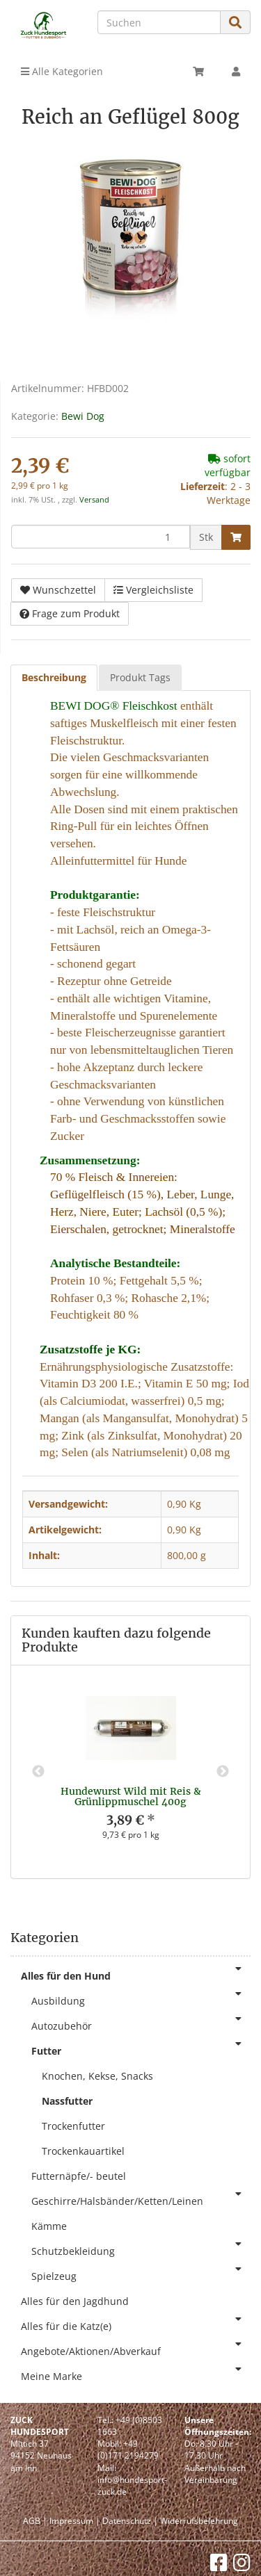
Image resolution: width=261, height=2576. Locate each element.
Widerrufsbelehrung (199, 2521)
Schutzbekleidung (141, 2248)
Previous (38, 1771)
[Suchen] (159, 22)
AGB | (35, 2521)
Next (222, 1771)
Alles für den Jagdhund (75, 2301)
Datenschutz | (130, 2521)
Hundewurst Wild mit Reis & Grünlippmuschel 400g (131, 1796)
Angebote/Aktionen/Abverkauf (136, 2348)
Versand (94, 500)
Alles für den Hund (136, 1973)
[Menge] (100, 536)
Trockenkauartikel (83, 2151)
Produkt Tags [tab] (140, 677)
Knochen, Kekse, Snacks (97, 2075)
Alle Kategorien (62, 71)
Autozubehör (141, 2023)
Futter (141, 2048)
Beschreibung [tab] (54, 677)
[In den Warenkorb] (236, 537)
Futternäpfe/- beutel (78, 2176)
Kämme (49, 2226)
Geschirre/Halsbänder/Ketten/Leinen (141, 2198)
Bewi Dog (82, 416)
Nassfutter (67, 2101)
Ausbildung (141, 1998)
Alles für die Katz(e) (136, 2323)
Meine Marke (136, 2373)
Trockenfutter (73, 2126)
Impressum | (74, 2521)
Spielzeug (141, 2273)
